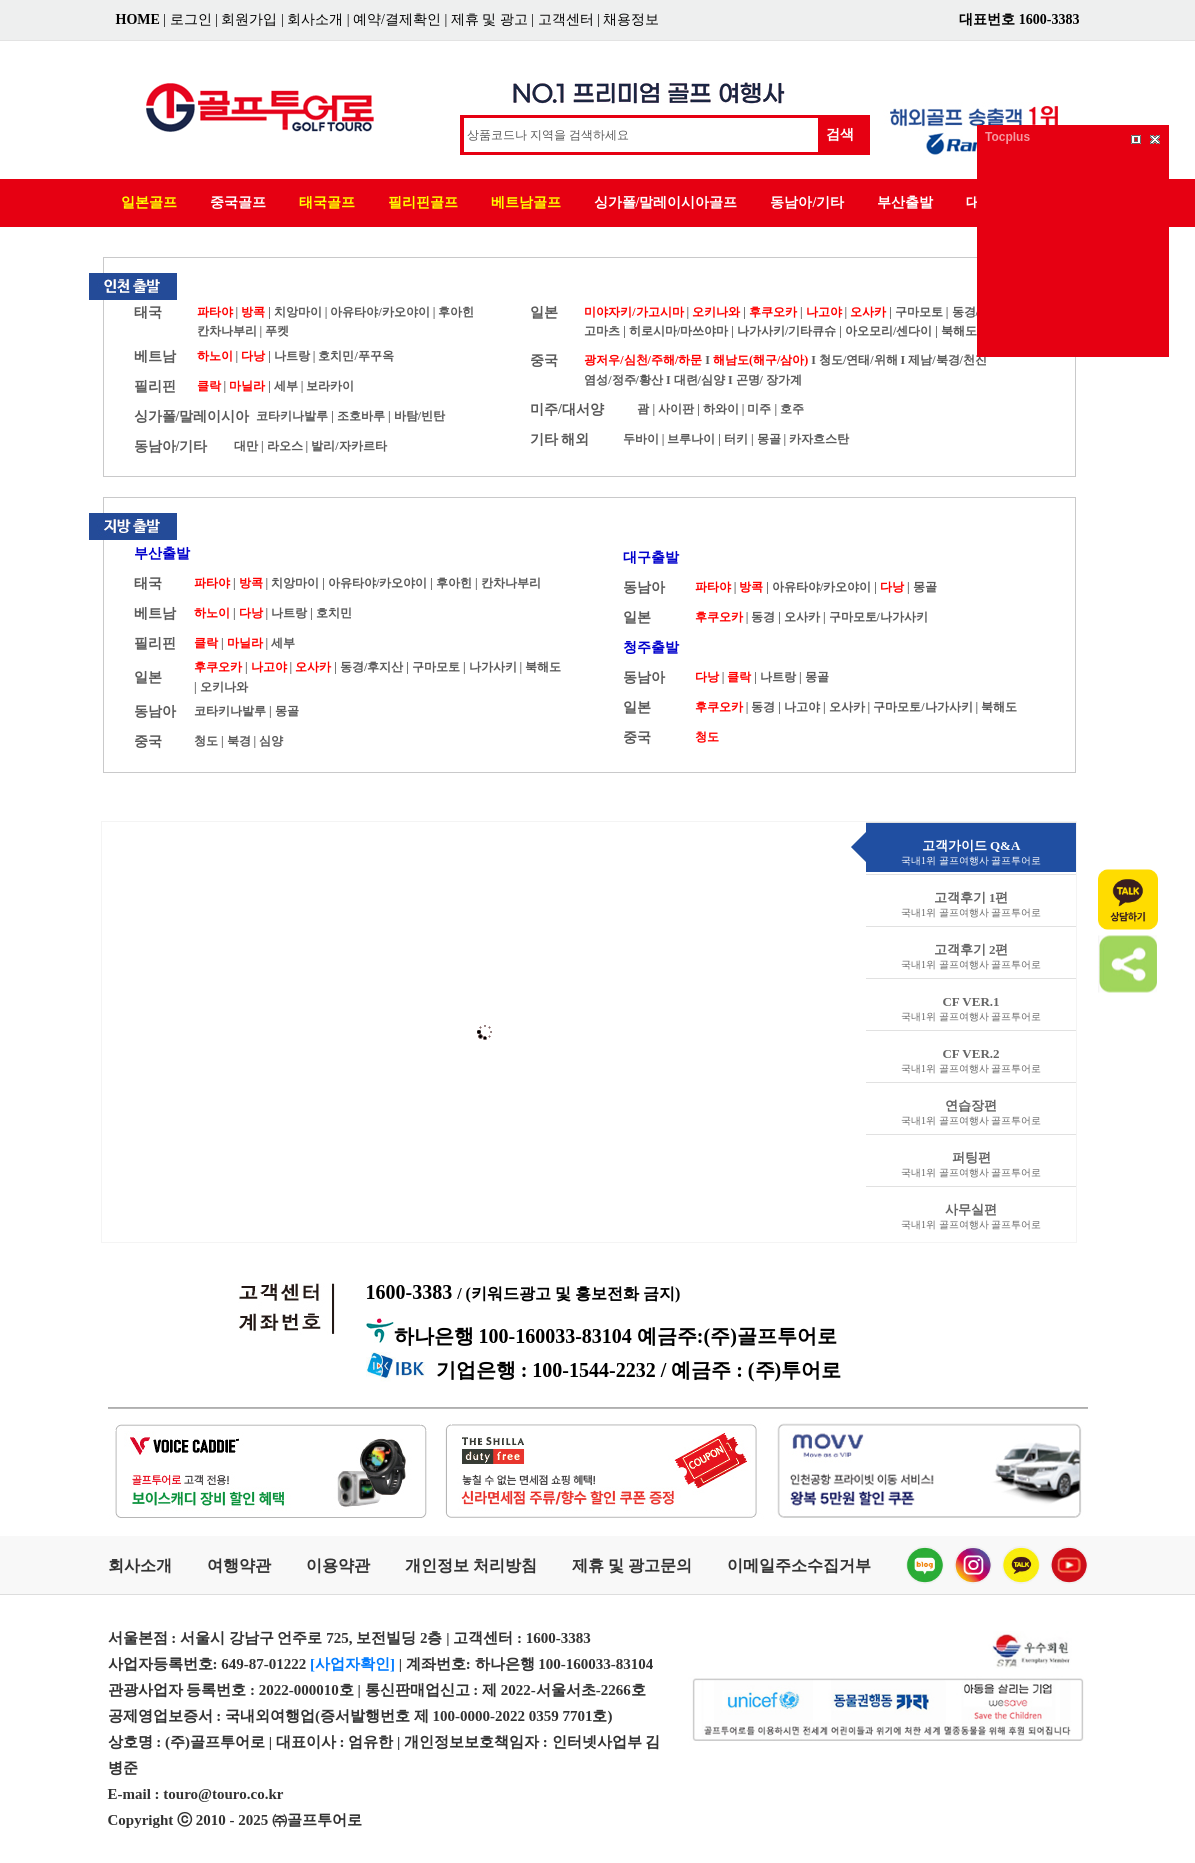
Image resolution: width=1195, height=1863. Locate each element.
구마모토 (919, 312)
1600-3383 (523, 1292)
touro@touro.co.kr (223, 1794)
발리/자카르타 (348, 446)
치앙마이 (298, 312)
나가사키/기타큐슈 (786, 331)
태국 (148, 312)
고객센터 (566, 19)
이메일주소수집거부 (799, 1565)
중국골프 (238, 202)
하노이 (215, 356)
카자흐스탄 (819, 439)
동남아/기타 (807, 202)
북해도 (959, 331)
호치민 (334, 613)
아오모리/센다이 (888, 331)
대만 (246, 446)
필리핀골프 (423, 202)
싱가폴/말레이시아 (192, 416)
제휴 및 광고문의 (632, 1565)
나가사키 (493, 667)
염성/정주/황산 (623, 380)
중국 (544, 360)
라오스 (285, 446)
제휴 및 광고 (489, 19)
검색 (840, 134)
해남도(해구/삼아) (760, 360)
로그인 (191, 19)
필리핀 (155, 386)
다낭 (253, 356)
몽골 (769, 439)
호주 (792, 409)
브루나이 (691, 439)
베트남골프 (526, 202)
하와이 (721, 409)
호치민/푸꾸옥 (355, 356)
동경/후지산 (371, 667)
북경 (239, 741)
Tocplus (1007, 137)
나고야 (824, 312)
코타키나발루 (292, 416)
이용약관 (338, 1565)
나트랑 (292, 356)
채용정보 (631, 19)
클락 (209, 386)
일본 (544, 312)
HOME (138, 19)
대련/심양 (699, 380)
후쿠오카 (773, 312)
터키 (736, 439)
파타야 (215, 312)
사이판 (676, 409)
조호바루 (361, 416)
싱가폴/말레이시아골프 (666, 202)
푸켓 (277, 331)
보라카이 (330, 386)
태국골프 (327, 202)
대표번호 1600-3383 (1019, 19)
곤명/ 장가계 (769, 380)
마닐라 (247, 386)
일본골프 (149, 202)
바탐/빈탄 (419, 416)
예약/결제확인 (397, 19)
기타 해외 (560, 439)
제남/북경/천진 (947, 360)
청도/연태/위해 (858, 360)
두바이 (641, 439)
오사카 (868, 312)
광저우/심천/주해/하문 (643, 360)
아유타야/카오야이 (379, 312)
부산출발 (905, 202)
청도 (206, 741)
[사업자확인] (352, 1664)
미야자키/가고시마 (633, 312)
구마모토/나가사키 (878, 617)
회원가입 (249, 19)
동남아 (155, 711)
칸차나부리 (227, 331)
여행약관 (239, 1565)
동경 (763, 617)
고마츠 (602, 331)
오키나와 (716, 312)
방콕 (253, 312)
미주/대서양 (567, 409)
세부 (286, 386)
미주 (759, 409)
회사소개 (315, 19)
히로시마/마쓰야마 (680, 331)
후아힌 (456, 312)
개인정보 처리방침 (471, 1565)
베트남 (155, 356)
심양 (271, 741)
